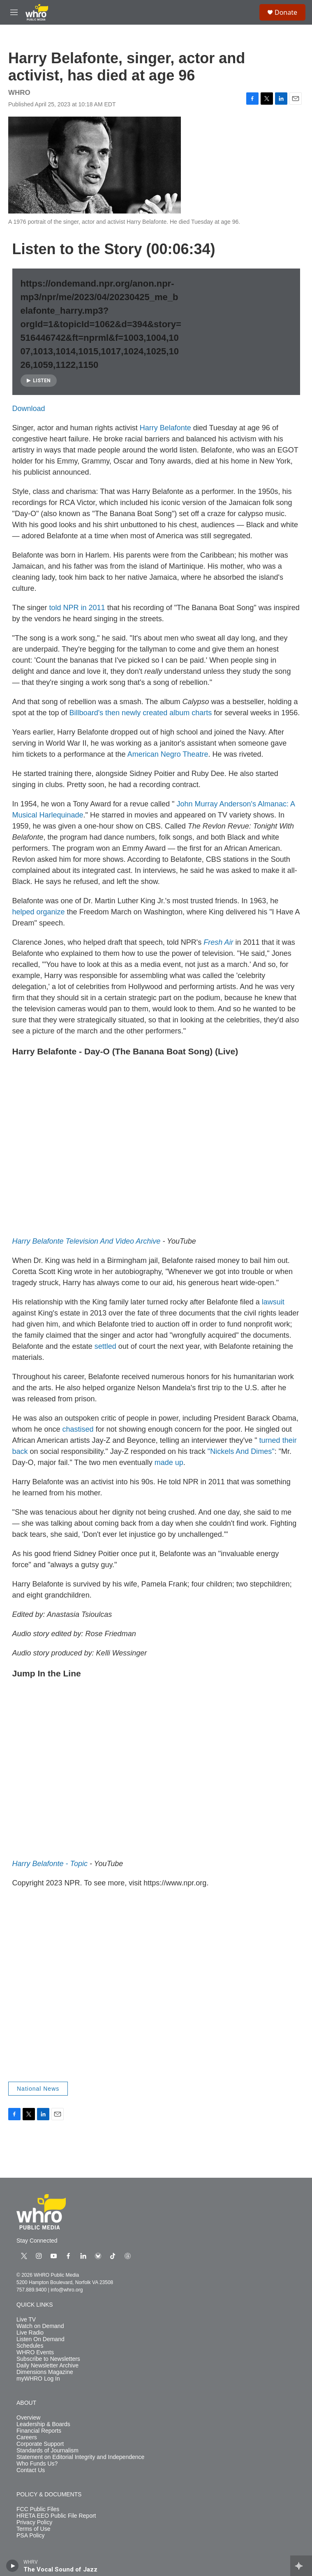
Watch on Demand (40, 2326)
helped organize (38, 912)
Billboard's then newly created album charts (140, 713)
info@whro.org (67, 2290)
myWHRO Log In (38, 2379)
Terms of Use (33, 2529)
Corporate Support (40, 2444)
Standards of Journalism (47, 2450)
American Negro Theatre (167, 754)
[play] (12, 2566)
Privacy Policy (34, 2522)
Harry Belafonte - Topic (50, 1864)
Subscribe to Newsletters (48, 2359)
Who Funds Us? (37, 2464)
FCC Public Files (37, 2509)
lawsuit (273, 1302)
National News (38, 2088)
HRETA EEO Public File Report (56, 2516)
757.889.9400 (31, 2290)
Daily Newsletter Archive (47, 2365)
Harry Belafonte (165, 428)
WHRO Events (35, 2352)
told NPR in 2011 (77, 608)
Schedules (29, 2346)
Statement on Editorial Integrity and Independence (80, 2457)
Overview (28, 2418)
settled (105, 1346)
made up (169, 1462)
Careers (26, 2437)
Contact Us (30, 2470)
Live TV (26, 2320)
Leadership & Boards (43, 2424)
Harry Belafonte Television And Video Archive (86, 1241)
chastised (78, 1429)
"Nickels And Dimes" (241, 1451)
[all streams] (301, 2565)
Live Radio (30, 2333)
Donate (286, 12)
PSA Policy (30, 2535)
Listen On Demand (40, 2339)
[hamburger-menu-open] (14, 12)
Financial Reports (38, 2431)
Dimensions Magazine (44, 2372)
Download (28, 408)
